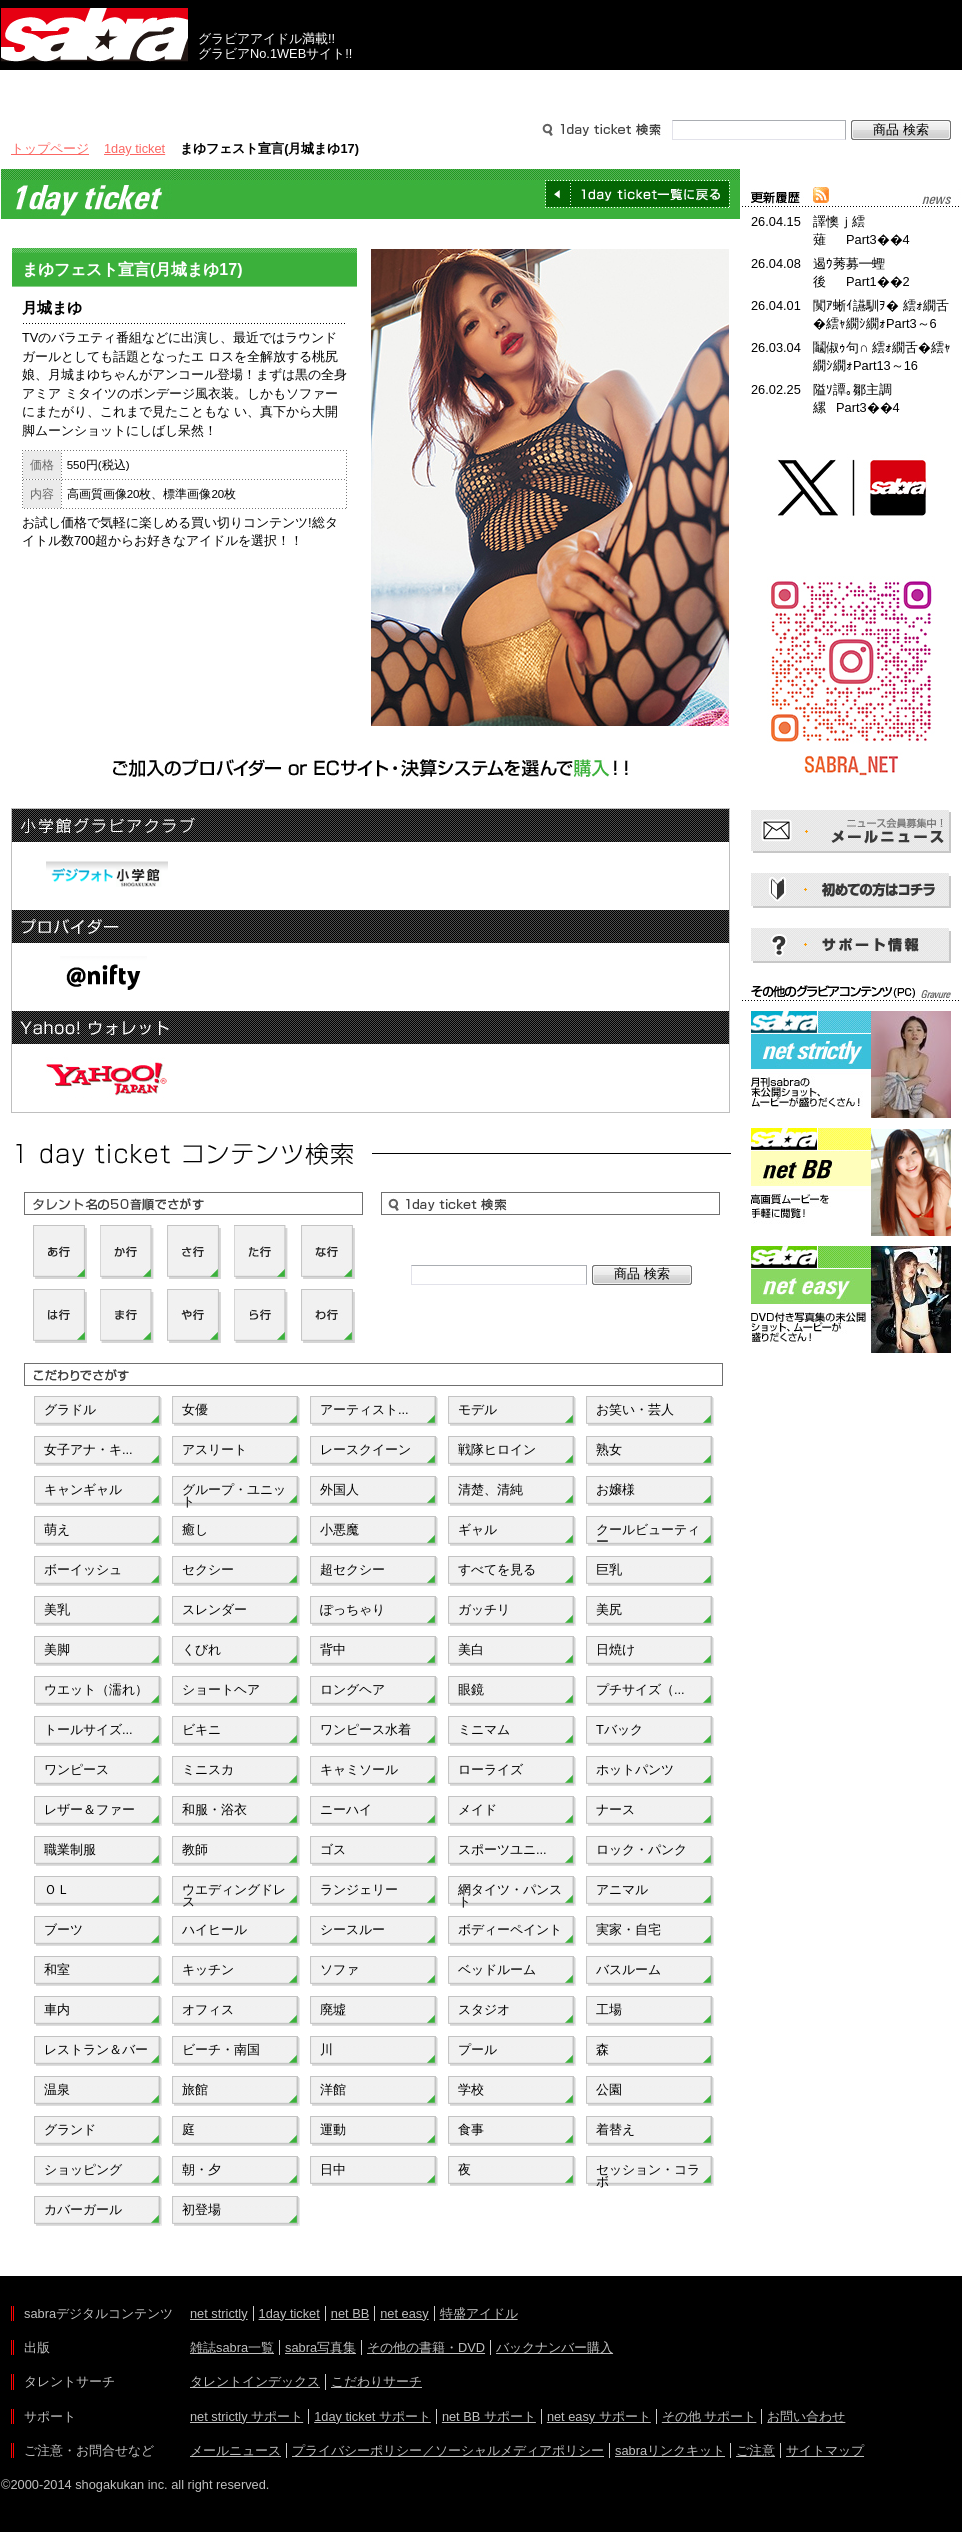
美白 (471, 1649)
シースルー (352, 1929)
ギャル (477, 1529)
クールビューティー (648, 1534)
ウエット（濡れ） (96, 1689)
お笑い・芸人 (635, 1409)
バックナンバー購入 (554, 2347)
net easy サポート (599, 2416)
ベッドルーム (497, 1969)
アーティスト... (364, 1409)
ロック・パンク (641, 1849)
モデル (477, 1409)
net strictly (219, 2313)
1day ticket (134, 148)
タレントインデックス (255, 2381)
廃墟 (333, 2009)
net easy (404, 2313)
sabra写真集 (320, 2347)
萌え (57, 1529)
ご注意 (755, 2450)
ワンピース (76, 1769)
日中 (333, 2169)
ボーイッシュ (83, 1569)
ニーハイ (346, 1809)
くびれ (201, 1649)
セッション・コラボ (648, 2174)
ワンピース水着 (365, 1729)
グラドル (70, 1409)
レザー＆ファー (89, 1809)
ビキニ (201, 1729)
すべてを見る (497, 1569)
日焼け (615, 1649)
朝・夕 (201, 2169)
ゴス (333, 1849)
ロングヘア (352, 1689)
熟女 (609, 1449)
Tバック (619, 1729)
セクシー (208, 1569)
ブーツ (63, 1929)
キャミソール (359, 1769)
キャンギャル (83, 1489)
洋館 (333, 2089)
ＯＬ (57, 1889)
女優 (195, 1409)
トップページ (50, 148)
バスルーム (628, 1969)
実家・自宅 (628, 1929)
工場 (609, 2009)
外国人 (339, 1489)
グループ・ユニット (234, 1494)
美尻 (609, 1609)
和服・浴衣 (214, 1809)
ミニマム (484, 1729)
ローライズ (490, 1769)
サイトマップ (825, 2450)
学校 (471, 2089)
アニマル (622, 1889)
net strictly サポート (246, 2416)
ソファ (339, 1969)
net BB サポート (489, 2416)
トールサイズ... (88, 1729)
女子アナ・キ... (88, 1449)
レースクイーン (365, 1449)
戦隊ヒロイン (497, 1449)
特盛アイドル (479, 2313)
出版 (97, 88)
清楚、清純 (490, 1489)
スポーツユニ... (502, 1849)
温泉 (57, 2089)
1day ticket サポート (372, 2416)
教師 (195, 1849)
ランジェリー (359, 1889)
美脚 (57, 1649)
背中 (333, 1649)
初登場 (201, 2209)
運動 (333, 2129)
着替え (615, 2129)
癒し (195, 1529)
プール (477, 2049)
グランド (70, 2129)
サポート (673, 88)
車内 (57, 2009)
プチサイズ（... (640, 1689)
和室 (57, 1969)
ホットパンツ (635, 1769)
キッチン (208, 1969)
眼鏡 (471, 1689)
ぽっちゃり (352, 1609)
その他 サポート (709, 2416)
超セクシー (352, 1569)
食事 (471, 2129)
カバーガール (83, 2209)
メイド (477, 1809)
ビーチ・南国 (221, 2049)
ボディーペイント (510, 1929)
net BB (350, 2313)
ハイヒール (214, 1929)
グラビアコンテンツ (289, 88)
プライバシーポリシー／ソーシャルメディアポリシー (448, 2450)
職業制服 (70, 1849)
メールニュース (235, 2450)
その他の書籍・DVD (426, 2347)
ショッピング (83, 2169)
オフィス (208, 2009)
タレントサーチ (481, 88)
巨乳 (609, 1569)
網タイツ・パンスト (510, 1894)
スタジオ (484, 2009)
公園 (609, 2089)
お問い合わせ (806, 2416)
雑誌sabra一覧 (232, 2347)
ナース (615, 1809)
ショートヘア (221, 1689)
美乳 (57, 1609)
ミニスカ (208, 1769)
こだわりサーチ (376, 2381)
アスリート (214, 1449)
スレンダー (214, 1609)
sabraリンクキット (670, 2450)
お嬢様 (615, 1489)
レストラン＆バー (96, 2049)
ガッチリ (484, 1609)
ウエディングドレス (234, 1894)
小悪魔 (339, 1529)
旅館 (195, 2089)
